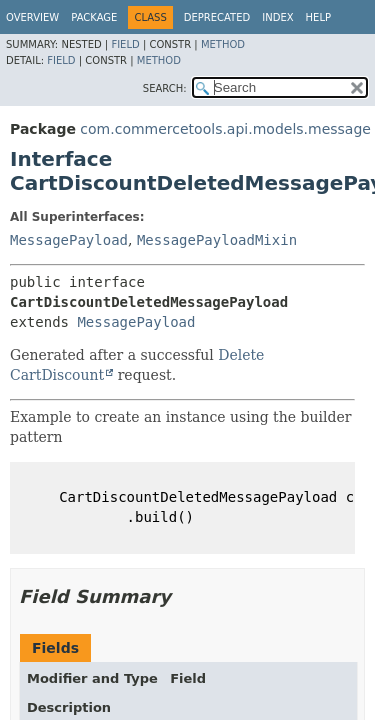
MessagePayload (69, 240)
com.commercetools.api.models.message (225, 129)
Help (318, 17)
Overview (32, 17)
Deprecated (217, 17)
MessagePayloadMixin (217, 240)
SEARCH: (165, 88)
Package (94, 17)
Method (223, 44)
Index (277, 17)
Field (125, 44)
